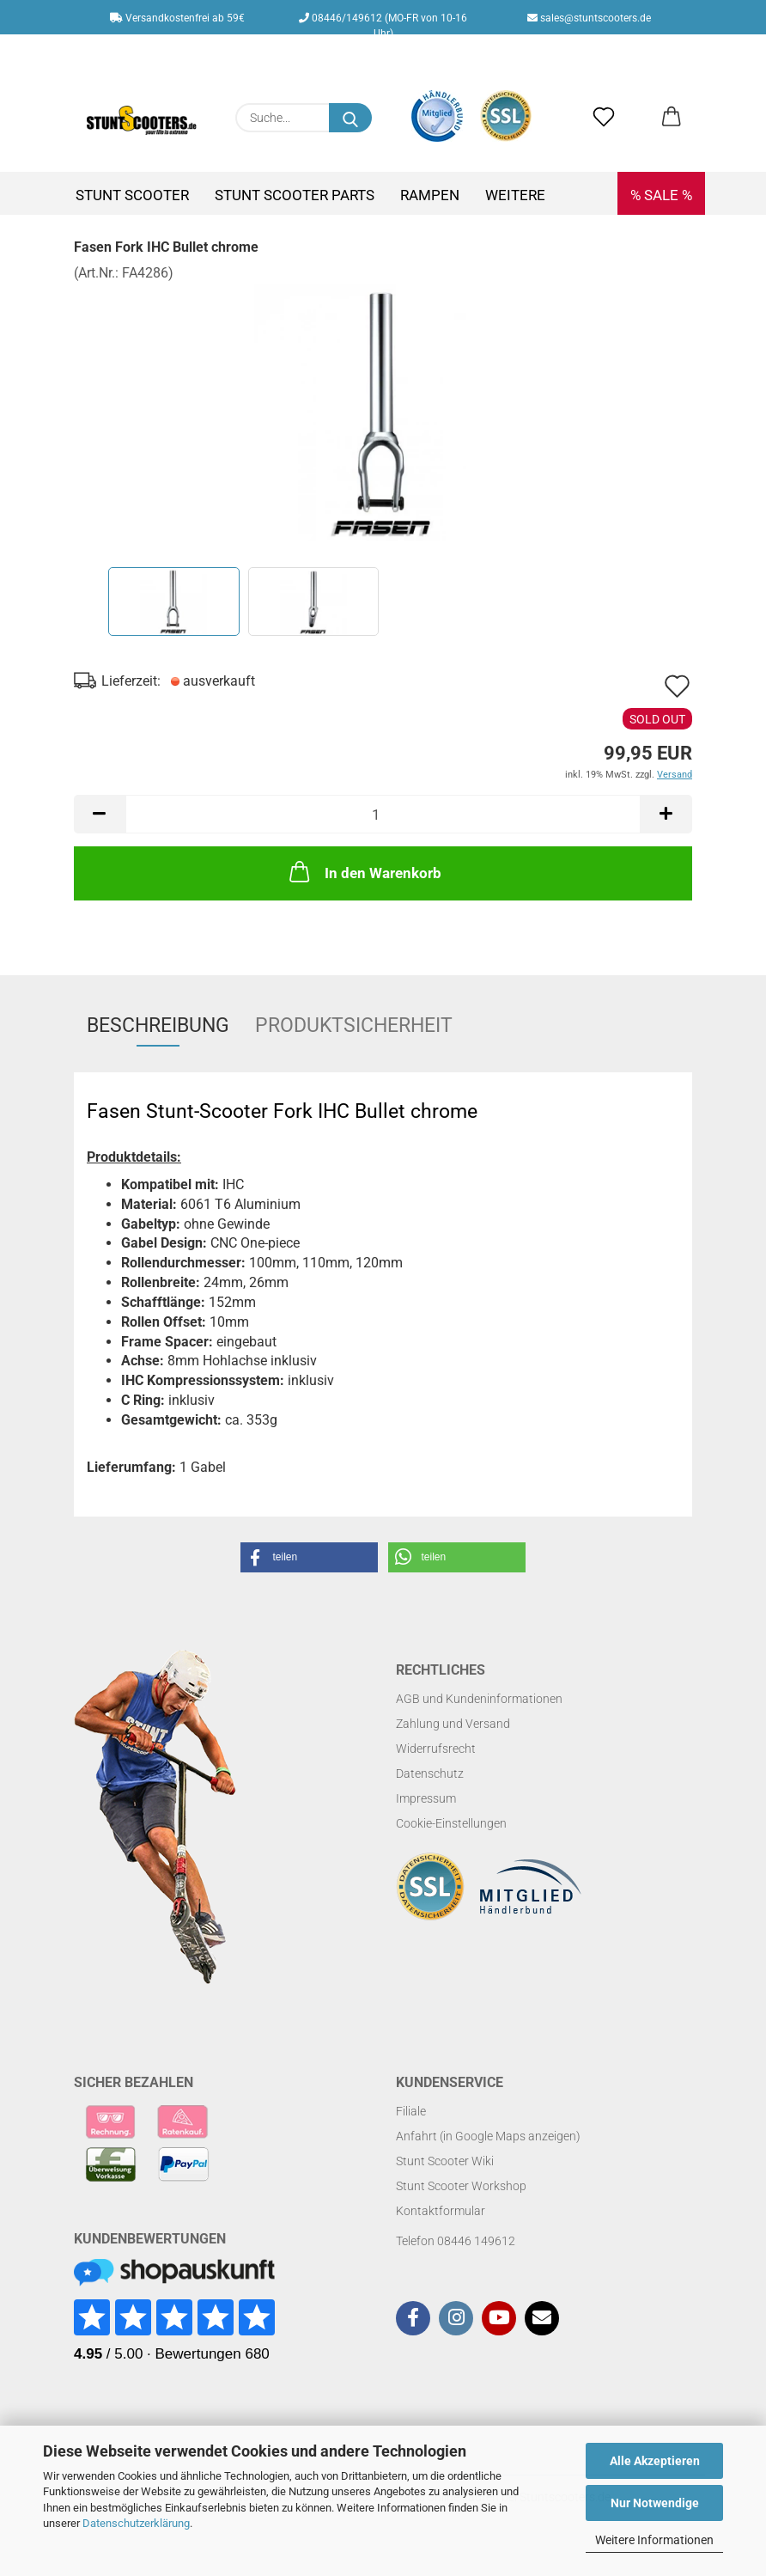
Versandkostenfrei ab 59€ (177, 18)
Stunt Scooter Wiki (445, 2161)
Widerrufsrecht (436, 1748)
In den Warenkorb (363, 871)
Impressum (426, 1798)
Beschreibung (158, 1025)
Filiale (411, 2111)
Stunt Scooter (132, 195)
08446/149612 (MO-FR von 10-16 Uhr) (383, 23)
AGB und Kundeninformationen (479, 1699)
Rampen (429, 195)
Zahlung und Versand (453, 1724)
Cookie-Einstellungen (451, 1823)
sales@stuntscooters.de (589, 18)
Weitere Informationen (654, 2540)
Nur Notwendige (655, 2503)
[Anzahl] (383, 814)
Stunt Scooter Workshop (461, 2186)
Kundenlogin (396, 52)
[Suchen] (350, 117)
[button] (671, 118)
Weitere (515, 195)
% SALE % (661, 195)
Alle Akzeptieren (655, 2461)
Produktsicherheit (354, 1025)
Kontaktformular (440, 2211)
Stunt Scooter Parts (294, 195)
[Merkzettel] (604, 118)
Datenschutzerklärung (136, 2523)
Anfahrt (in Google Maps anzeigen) (488, 2136)
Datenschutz (430, 1773)
